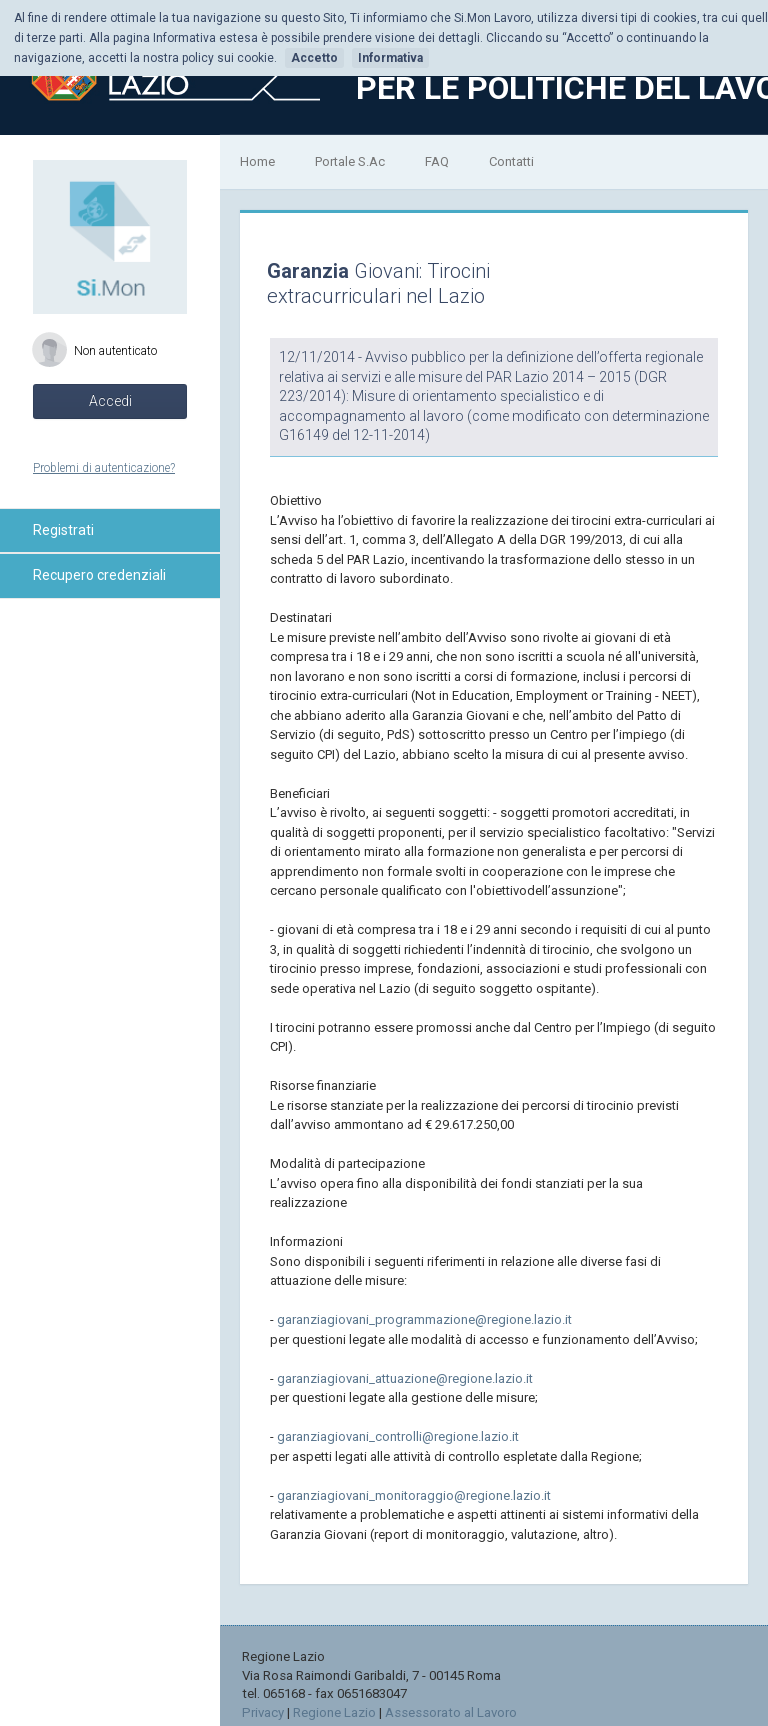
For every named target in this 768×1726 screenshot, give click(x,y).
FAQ (437, 161)
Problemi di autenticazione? (104, 468)
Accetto (314, 58)
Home (257, 161)
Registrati (63, 530)
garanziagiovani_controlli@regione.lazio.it (398, 1436)
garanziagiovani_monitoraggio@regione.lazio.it (414, 1495)
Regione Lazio (334, 1712)
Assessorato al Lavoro (451, 1712)
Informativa (390, 58)
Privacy (263, 1712)
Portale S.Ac (350, 161)
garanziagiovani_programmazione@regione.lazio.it (424, 1319)
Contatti (511, 161)
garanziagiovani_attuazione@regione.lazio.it (405, 1378)
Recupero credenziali (99, 575)
